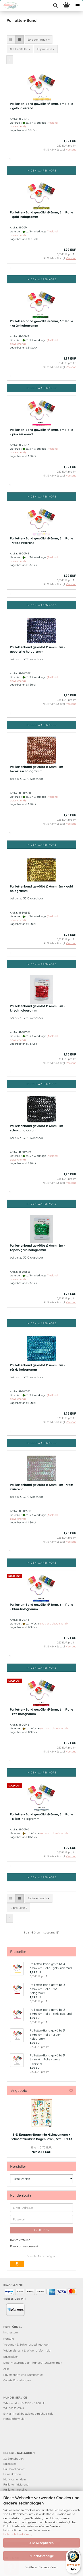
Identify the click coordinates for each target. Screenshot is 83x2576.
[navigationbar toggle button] (77, 5)
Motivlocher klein (14, 2479)
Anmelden (41, 2230)
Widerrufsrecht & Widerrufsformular (27, 2350)
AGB (6, 2369)
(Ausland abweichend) (54, 1623)
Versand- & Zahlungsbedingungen (26, 2344)
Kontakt (8, 2338)
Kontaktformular (14, 2418)
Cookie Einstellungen (17, 2380)
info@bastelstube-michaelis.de (33, 2413)
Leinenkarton (12, 2474)
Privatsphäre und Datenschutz (23, 2374)
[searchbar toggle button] (55, 5)
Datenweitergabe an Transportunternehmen (32, 2362)
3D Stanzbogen (13, 2458)
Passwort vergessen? (24, 2246)
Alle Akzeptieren (41, 2543)
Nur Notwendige (41, 2556)
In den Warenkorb (42, 170)
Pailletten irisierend (16, 2484)
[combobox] (38, 39)
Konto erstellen (20, 2240)
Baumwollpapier (14, 2469)
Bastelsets (9, 2463)
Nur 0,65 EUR (41, 2150)
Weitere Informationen (41, 2567)
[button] (11, 39)
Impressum (10, 2332)
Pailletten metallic (15, 2489)
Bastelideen (11, 2356)
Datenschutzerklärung (17, 2534)
